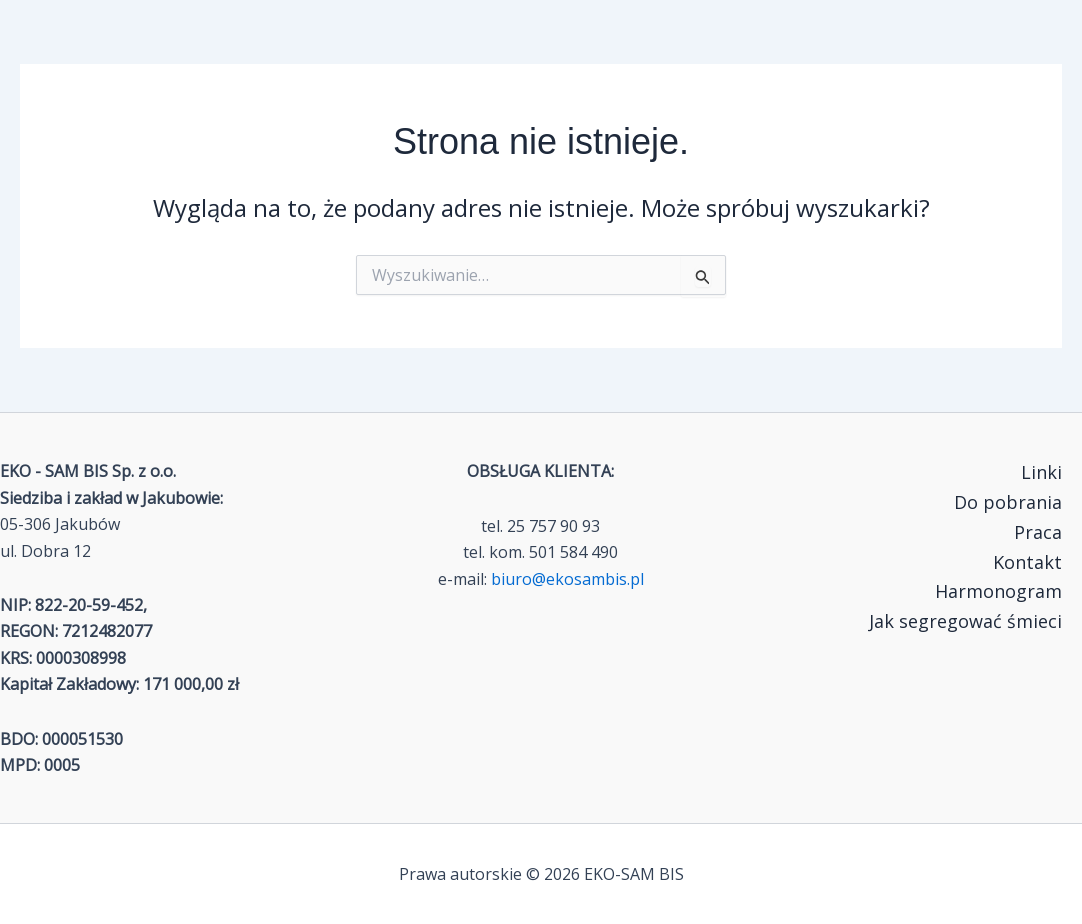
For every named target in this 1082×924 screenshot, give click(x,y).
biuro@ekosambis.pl (567, 579)
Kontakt (1027, 562)
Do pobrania (1008, 502)
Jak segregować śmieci (965, 621)
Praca (1038, 532)
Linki (1041, 472)
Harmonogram (998, 591)
